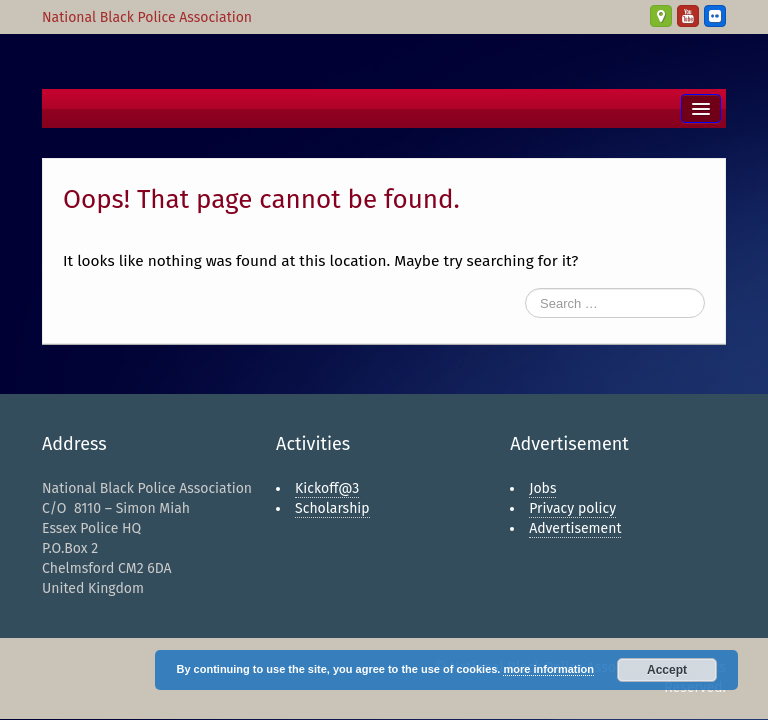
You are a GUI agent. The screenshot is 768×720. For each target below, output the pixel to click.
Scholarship (332, 508)
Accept (667, 670)
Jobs (542, 488)
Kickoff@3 (327, 488)
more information (548, 669)
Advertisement (575, 528)
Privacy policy (572, 508)
